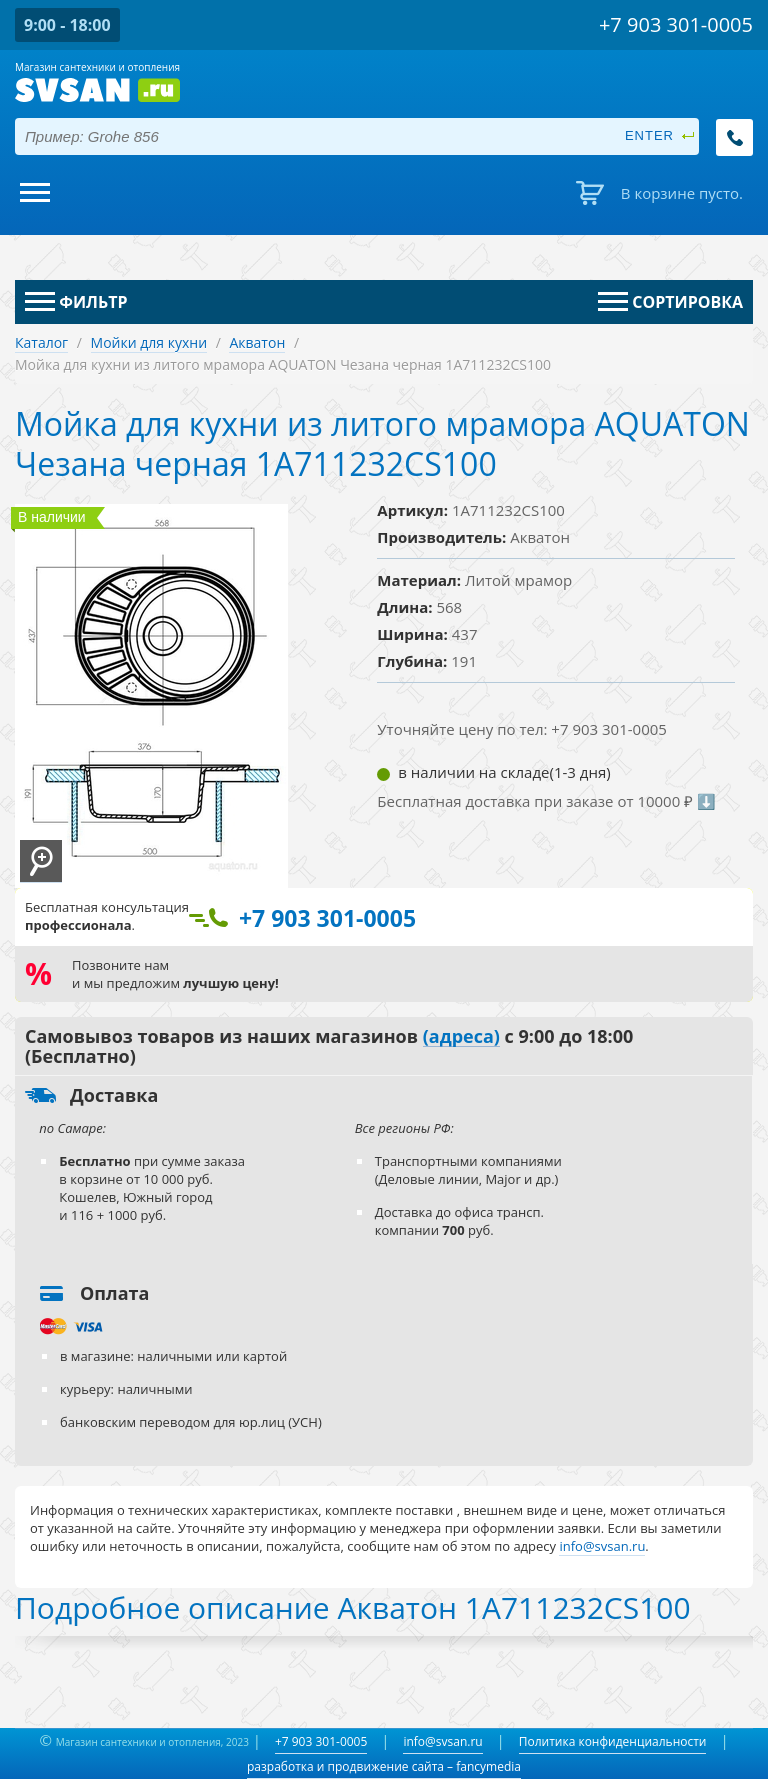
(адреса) (461, 1037)
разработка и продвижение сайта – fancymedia (384, 1766)
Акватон (257, 342)
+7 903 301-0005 (321, 1741)
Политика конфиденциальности (613, 1741)
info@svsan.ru (442, 1741)
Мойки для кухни (149, 342)
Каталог (41, 342)
